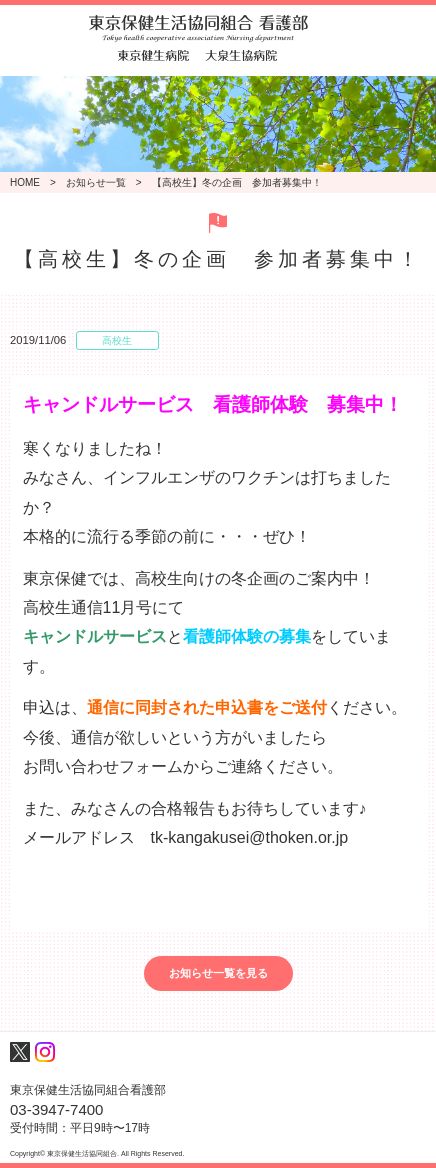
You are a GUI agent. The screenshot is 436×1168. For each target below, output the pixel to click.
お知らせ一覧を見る (218, 973)
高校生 (117, 340)
